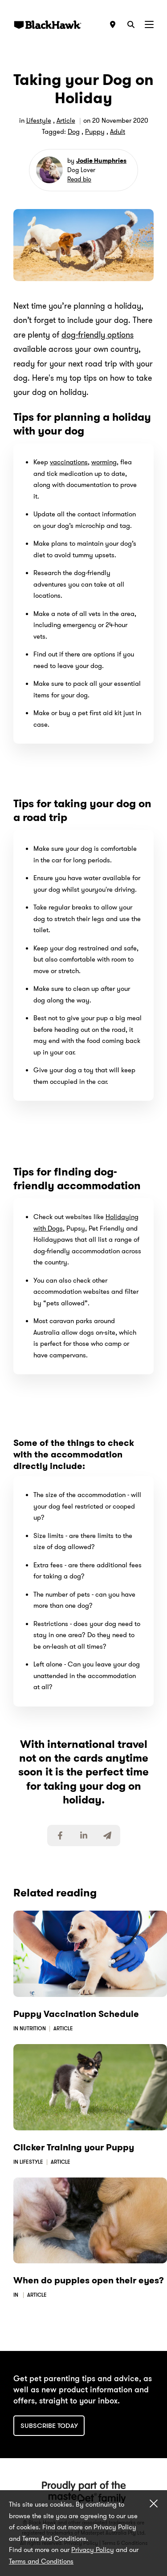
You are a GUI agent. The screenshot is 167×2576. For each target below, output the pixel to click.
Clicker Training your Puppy (73, 2147)
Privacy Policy (92, 2550)
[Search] (131, 24)
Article (66, 120)
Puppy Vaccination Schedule (76, 2014)
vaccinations (69, 462)
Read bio (79, 179)
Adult (117, 132)
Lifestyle (38, 120)
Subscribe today (49, 2426)
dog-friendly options (97, 335)
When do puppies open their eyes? (88, 2280)
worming (104, 462)
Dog (74, 132)
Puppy (95, 132)
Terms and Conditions (41, 2561)
